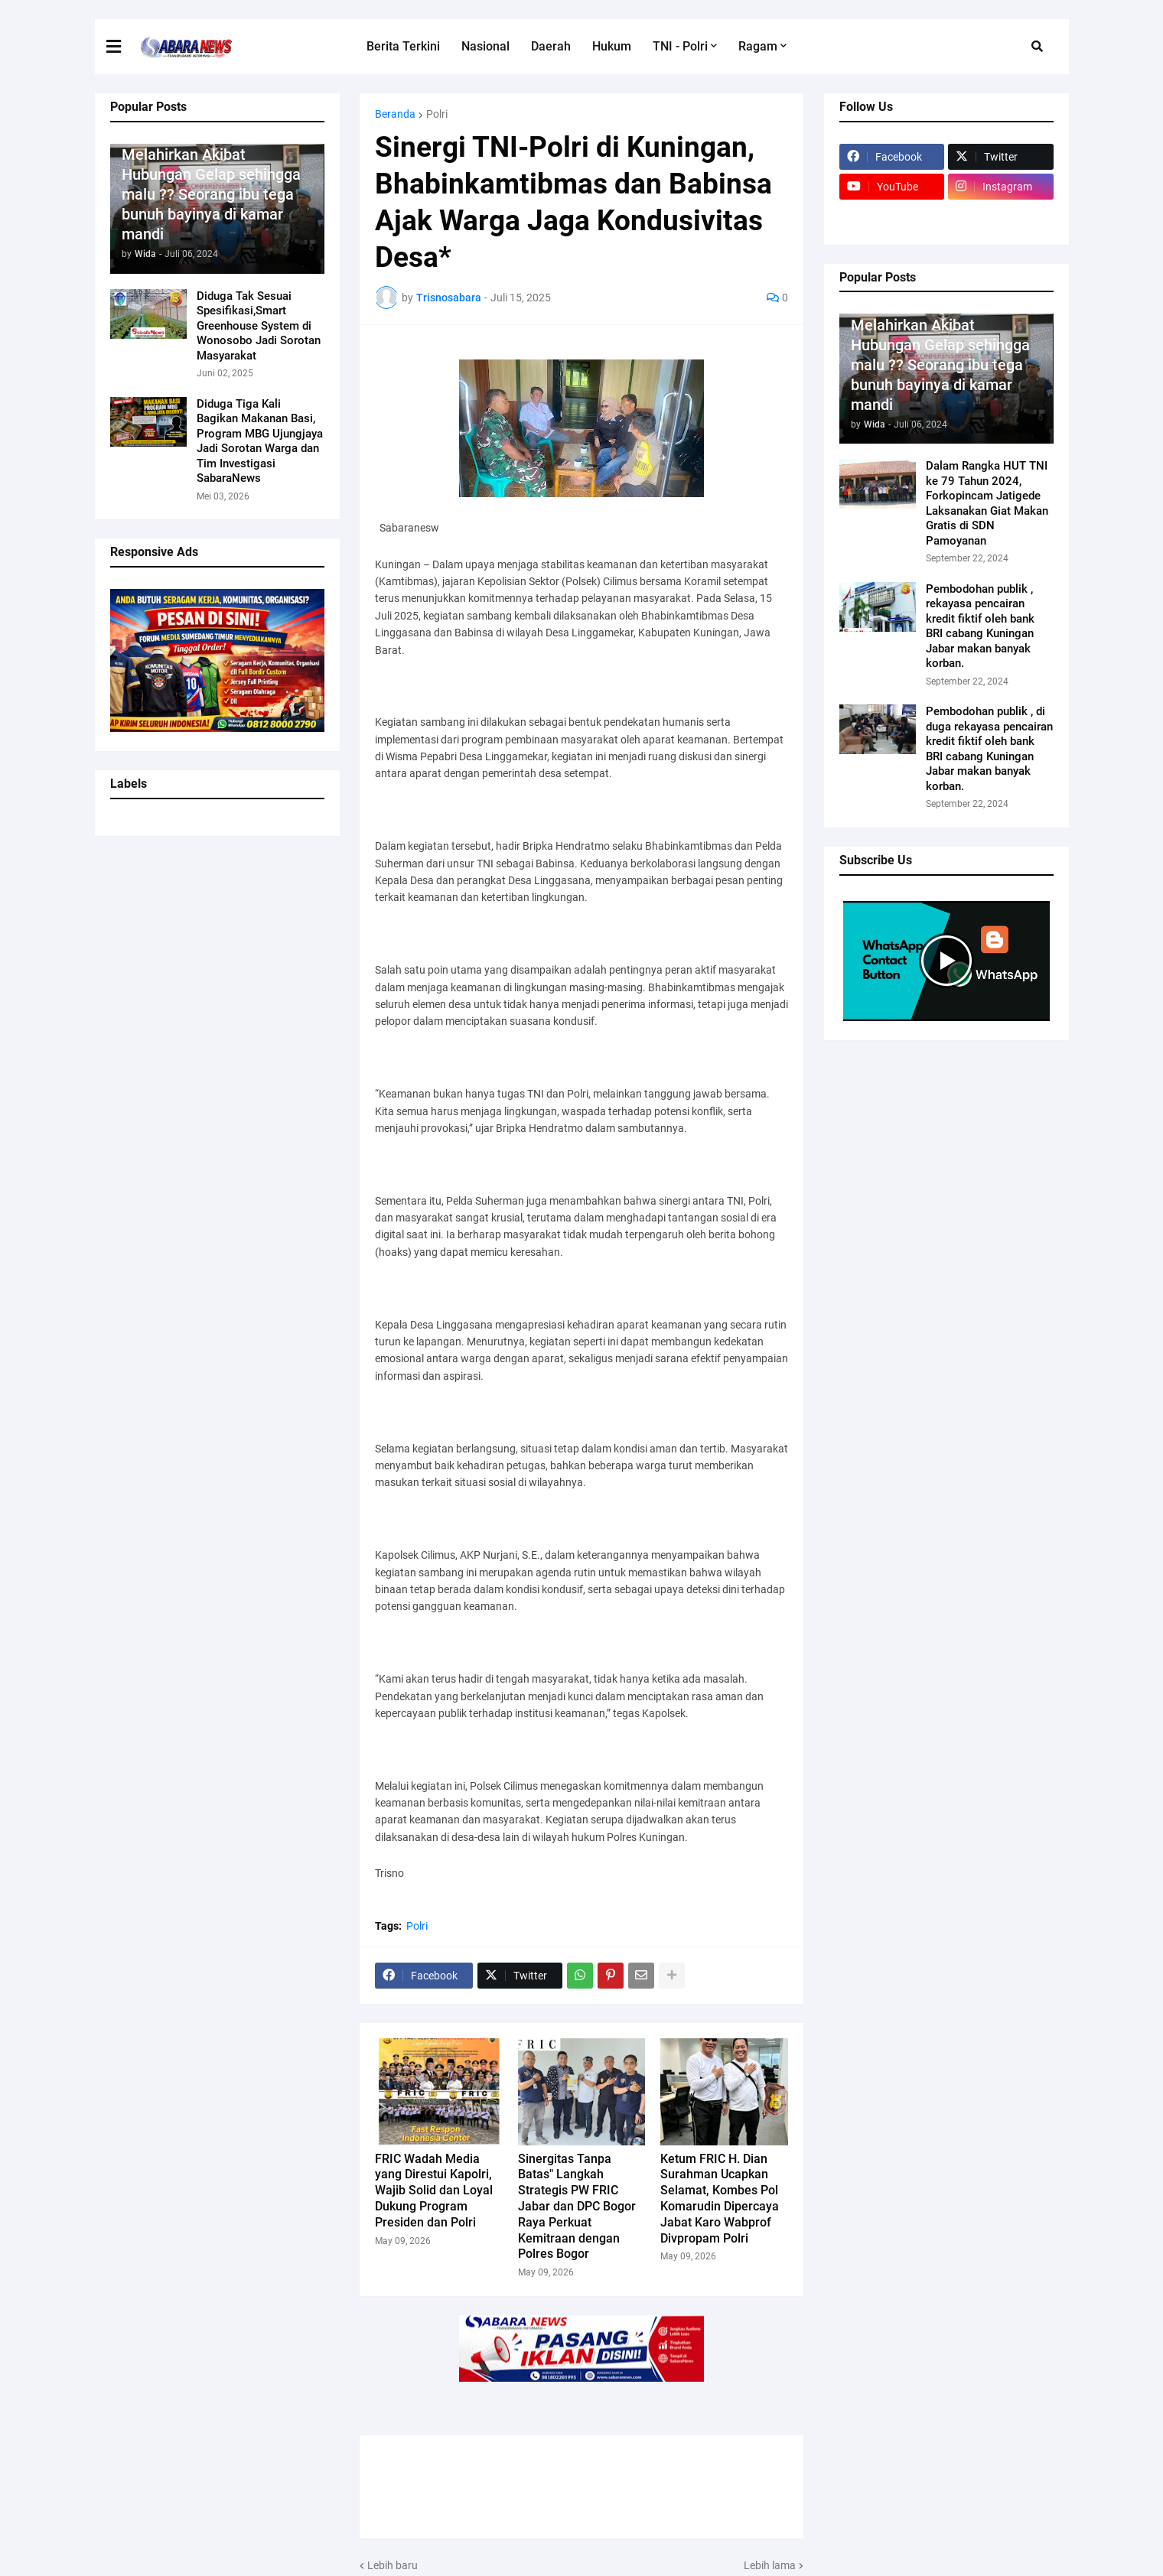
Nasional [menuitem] (485, 46)
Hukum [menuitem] (611, 46)
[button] (1037, 47)
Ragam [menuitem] (757, 46)
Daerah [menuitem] (551, 46)
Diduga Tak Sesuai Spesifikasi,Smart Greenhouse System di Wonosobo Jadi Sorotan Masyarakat (259, 326)
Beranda (395, 114)
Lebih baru (392, 2565)
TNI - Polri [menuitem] (680, 46)
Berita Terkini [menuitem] (403, 46)
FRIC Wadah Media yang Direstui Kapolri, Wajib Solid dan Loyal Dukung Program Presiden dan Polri (434, 2191)
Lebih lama (770, 2565)
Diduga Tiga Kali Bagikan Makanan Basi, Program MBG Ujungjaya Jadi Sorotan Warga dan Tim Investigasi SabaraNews (260, 441)
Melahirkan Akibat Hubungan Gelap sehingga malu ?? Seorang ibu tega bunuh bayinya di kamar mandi (211, 194)
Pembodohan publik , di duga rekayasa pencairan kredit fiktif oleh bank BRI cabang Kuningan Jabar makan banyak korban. (989, 748)
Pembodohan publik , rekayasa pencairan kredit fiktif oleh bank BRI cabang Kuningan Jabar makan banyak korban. (980, 626)
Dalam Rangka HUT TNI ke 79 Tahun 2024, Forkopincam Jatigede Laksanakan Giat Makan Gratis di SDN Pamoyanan (987, 503)
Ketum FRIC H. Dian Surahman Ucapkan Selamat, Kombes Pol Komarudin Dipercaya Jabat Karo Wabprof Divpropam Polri (719, 2199)
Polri (437, 114)
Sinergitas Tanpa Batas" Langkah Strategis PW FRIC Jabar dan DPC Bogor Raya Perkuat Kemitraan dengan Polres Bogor (577, 2207)
